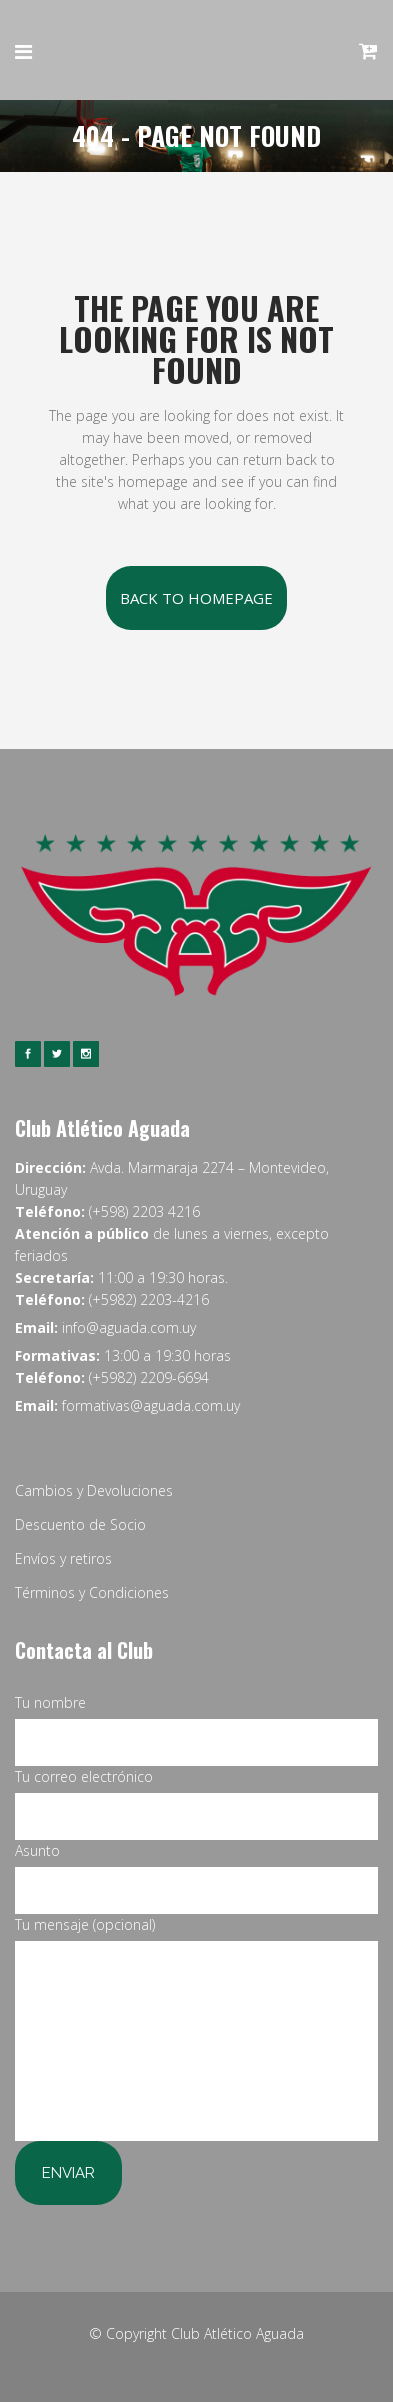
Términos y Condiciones (92, 1592)
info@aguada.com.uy (129, 1327)
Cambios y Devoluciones (94, 1490)
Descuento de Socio (80, 1524)
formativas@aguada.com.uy (151, 1405)
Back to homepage (196, 598)
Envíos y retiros (63, 1558)
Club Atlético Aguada (237, 2333)
